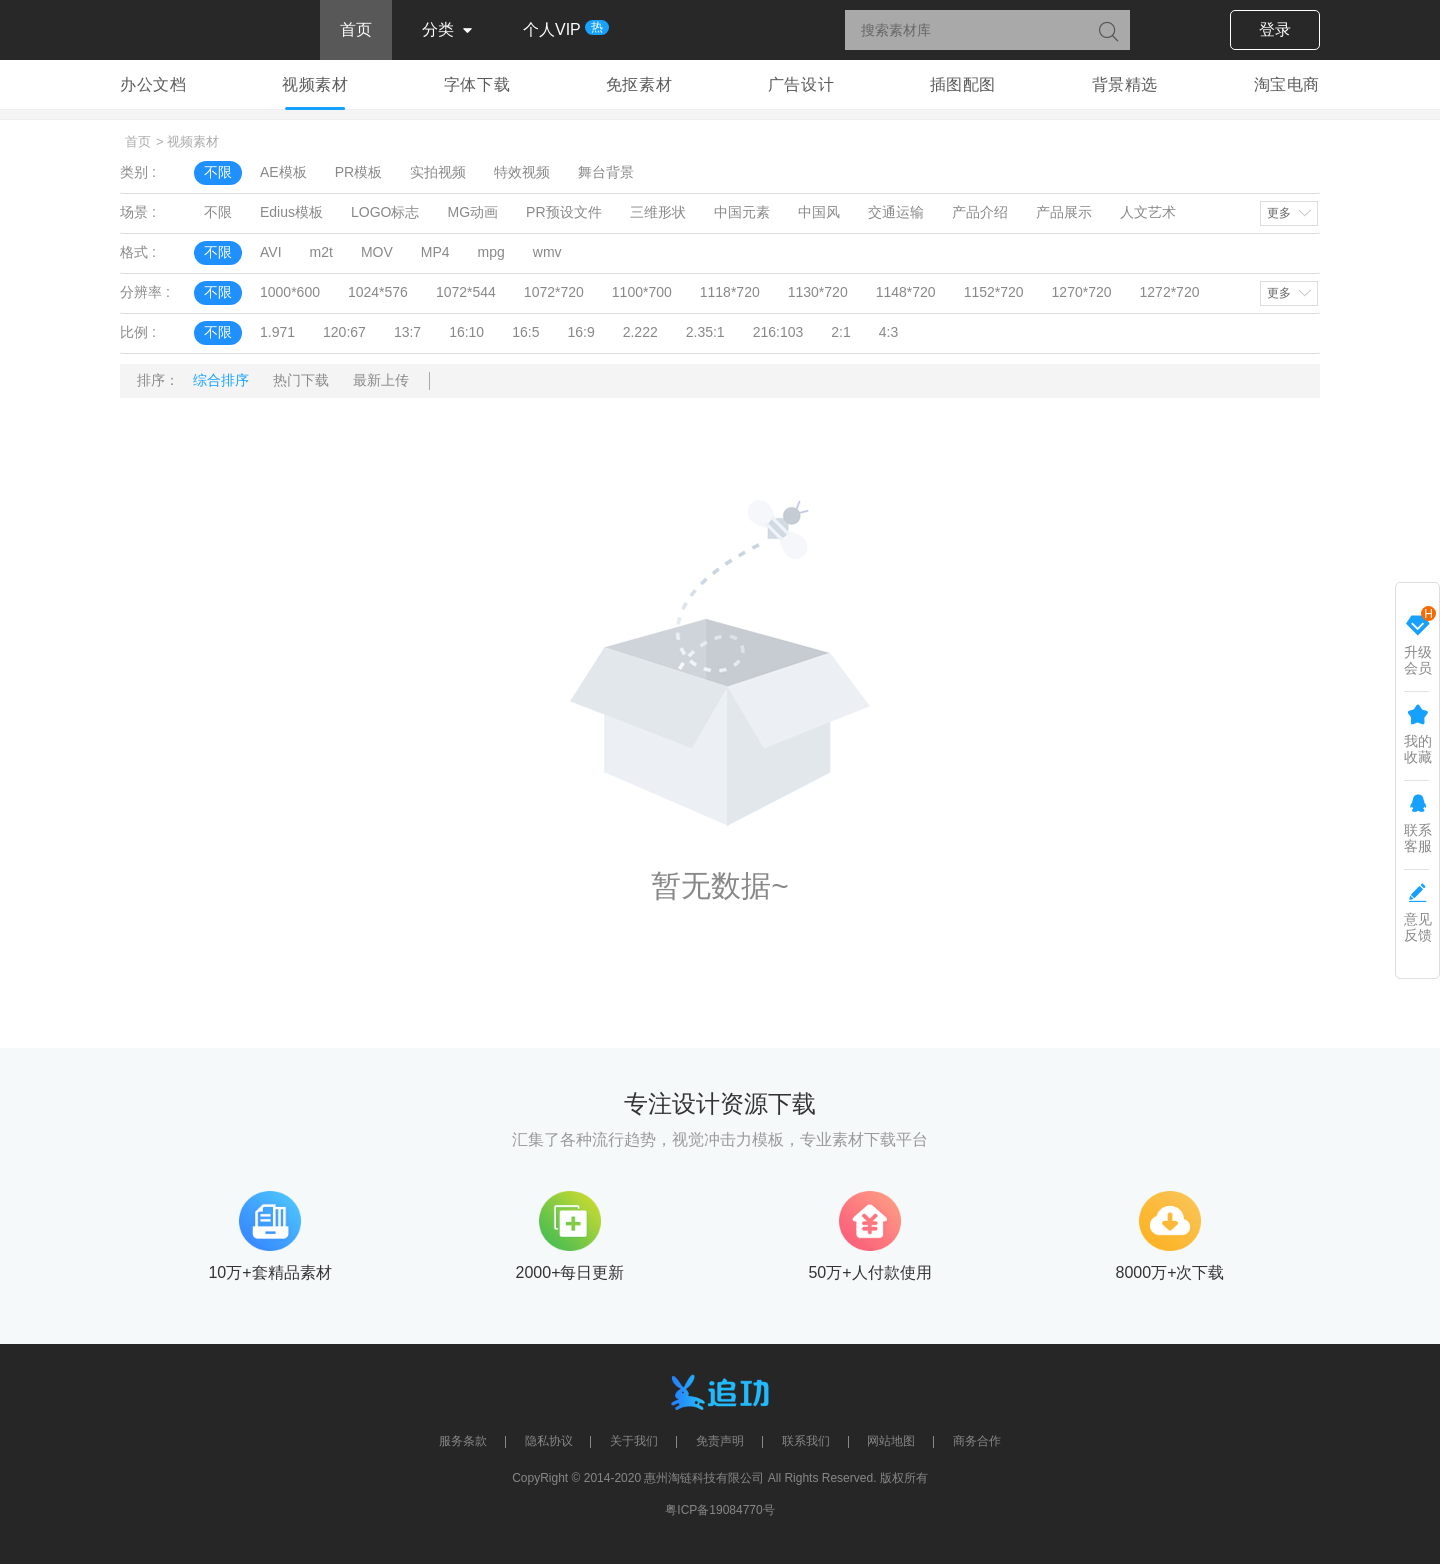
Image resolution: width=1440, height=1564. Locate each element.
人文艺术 (1148, 212)
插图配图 (963, 84)
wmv (547, 252)
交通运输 (896, 212)
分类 (447, 30)
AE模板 (283, 172)
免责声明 (720, 1441)
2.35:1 (705, 332)
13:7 (407, 332)
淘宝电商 (1287, 84)
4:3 (888, 332)
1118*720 (730, 292)
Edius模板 (291, 212)
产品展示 (1064, 212)
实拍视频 (438, 172)
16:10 (466, 332)
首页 (356, 29)
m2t (321, 252)
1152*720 (994, 292)
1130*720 (818, 292)
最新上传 (381, 380)
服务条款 (463, 1441)
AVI (271, 252)
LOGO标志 (385, 212)
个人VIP (562, 29)
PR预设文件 (563, 212)
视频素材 (315, 84)
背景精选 (1125, 84)
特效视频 (522, 172)
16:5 (525, 332)
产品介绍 (980, 212)
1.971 (277, 332)
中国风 (819, 212)
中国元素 (742, 212)
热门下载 (301, 380)
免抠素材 (639, 84)
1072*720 (554, 292)
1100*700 (642, 292)
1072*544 (466, 292)
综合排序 (221, 380)
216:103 (778, 332)
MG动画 (473, 212)
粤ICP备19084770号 (719, 1510)
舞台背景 (606, 172)
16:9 (580, 332)
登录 (1275, 29)
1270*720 (1082, 292)
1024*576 (378, 292)
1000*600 (290, 292)
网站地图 (891, 1441)
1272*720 (1170, 292)
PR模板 (358, 172)
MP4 (435, 252)
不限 (218, 172)
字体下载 (477, 84)
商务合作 (977, 1441)
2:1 (840, 332)
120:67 (344, 332)
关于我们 (634, 1441)
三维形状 (658, 212)
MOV (377, 252)
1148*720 (906, 292)
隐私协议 (549, 1441)
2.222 (640, 332)
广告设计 (801, 84)
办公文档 (153, 84)
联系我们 (806, 1441)
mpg (491, 252)
